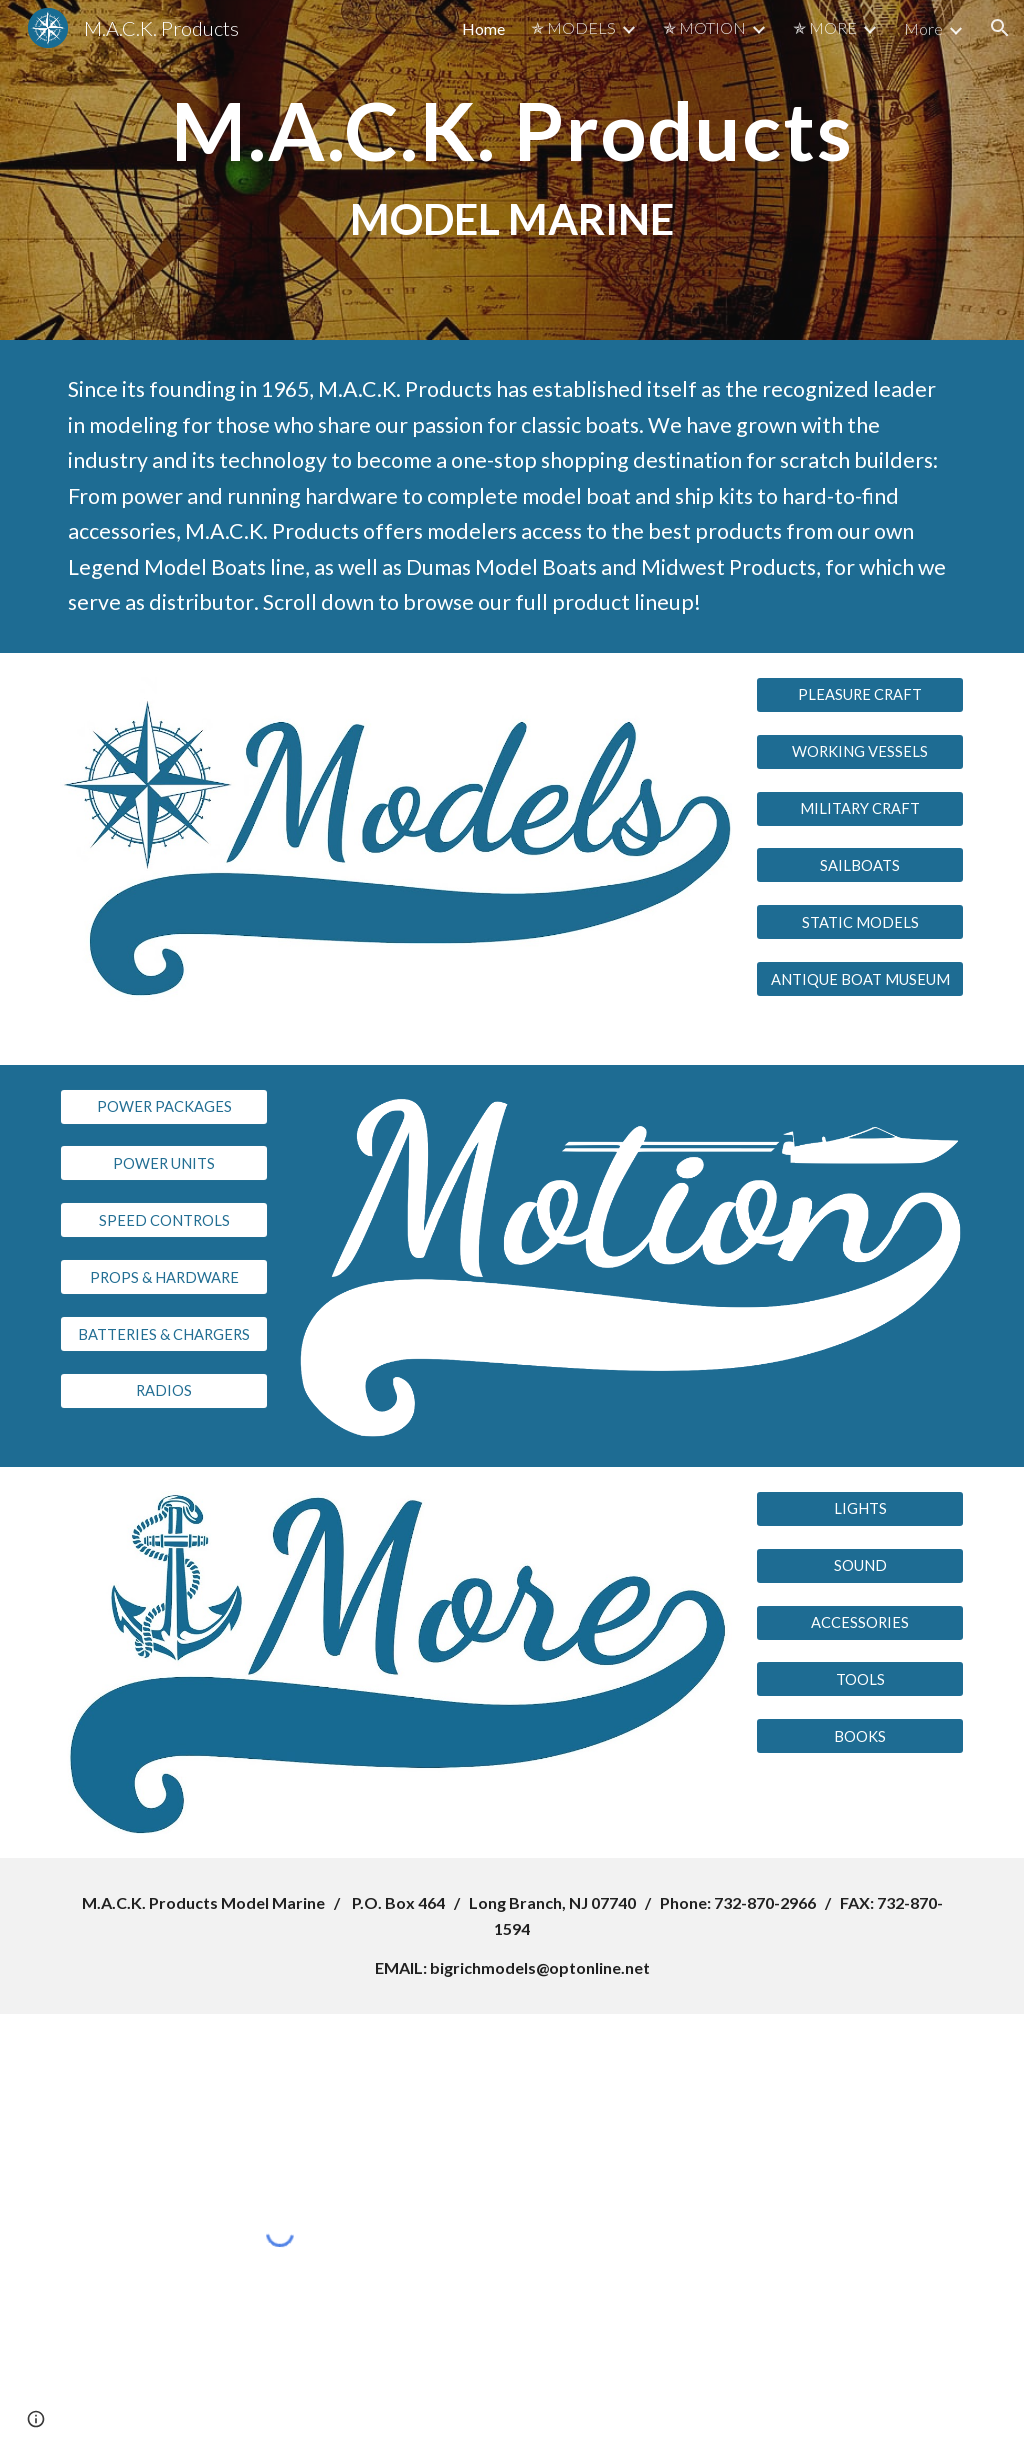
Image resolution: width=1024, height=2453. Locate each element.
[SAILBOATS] (860, 865)
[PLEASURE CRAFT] (860, 695)
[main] (512, 170)
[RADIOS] (164, 1391)
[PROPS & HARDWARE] (164, 1277)
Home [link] (483, 28)
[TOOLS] (860, 1679)
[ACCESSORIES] (860, 1622)
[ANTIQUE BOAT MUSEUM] (860, 979)
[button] (1000, 28)
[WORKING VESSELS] (860, 752)
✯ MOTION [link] (704, 27)
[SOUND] (860, 1566)
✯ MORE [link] (825, 27)
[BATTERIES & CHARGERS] (164, 1334)
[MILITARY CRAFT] (860, 808)
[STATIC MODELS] (860, 922)
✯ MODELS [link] (573, 27)
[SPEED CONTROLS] (164, 1220)
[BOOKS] (860, 1736)
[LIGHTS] (860, 1509)
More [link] (923, 28)
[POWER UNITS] (164, 1163)
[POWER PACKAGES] (164, 1106)
